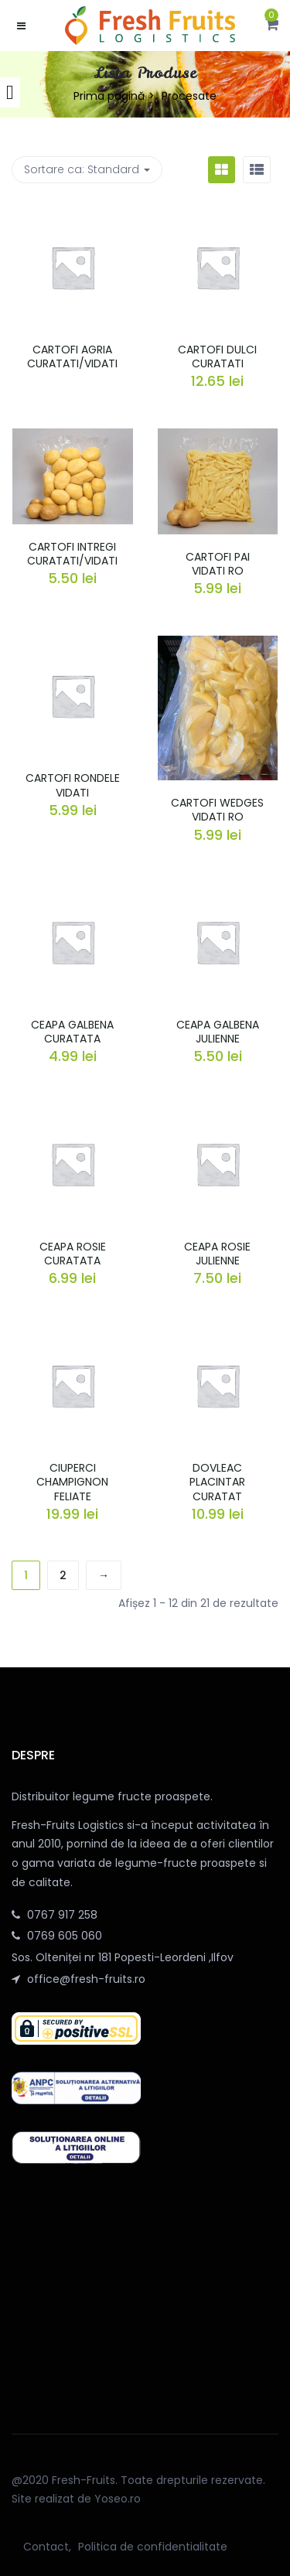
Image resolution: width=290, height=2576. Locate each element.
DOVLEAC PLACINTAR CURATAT (217, 1481)
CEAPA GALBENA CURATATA (72, 1031)
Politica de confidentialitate (152, 2546)
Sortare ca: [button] (87, 169)
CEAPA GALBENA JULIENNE (217, 1031)
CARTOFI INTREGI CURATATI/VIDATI (72, 553)
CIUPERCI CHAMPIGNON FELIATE (72, 1481)
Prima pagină (109, 96)
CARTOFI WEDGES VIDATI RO (217, 809)
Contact (46, 2546)
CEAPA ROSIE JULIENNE (217, 1253)
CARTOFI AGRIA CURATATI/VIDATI (72, 356)
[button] (271, 25)
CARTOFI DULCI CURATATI (217, 356)
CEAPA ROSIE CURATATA (72, 1253)
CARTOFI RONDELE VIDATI (73, 785)
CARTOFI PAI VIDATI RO (218, 563)
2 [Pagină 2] (63, 1575)
